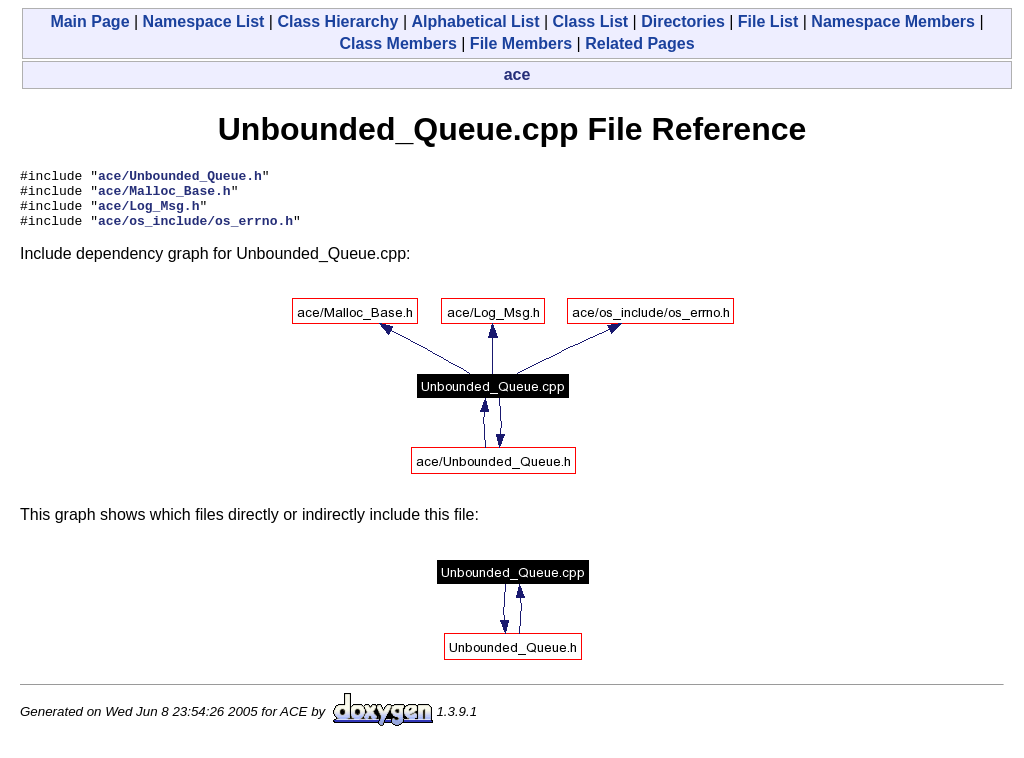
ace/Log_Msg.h (148, 214)
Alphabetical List (475, 21)
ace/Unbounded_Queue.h (180, 178)
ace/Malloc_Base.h (164, 196)
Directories (683, 21)
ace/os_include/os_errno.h (195, 232)
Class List (591, 21)
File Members (521, 43)
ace (517, 74)
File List (768, 21)
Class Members (397, 43)
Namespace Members (893, 21)
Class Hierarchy (337, 21)
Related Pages (639, 43)
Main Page (89, 21)
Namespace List (204, 21)
